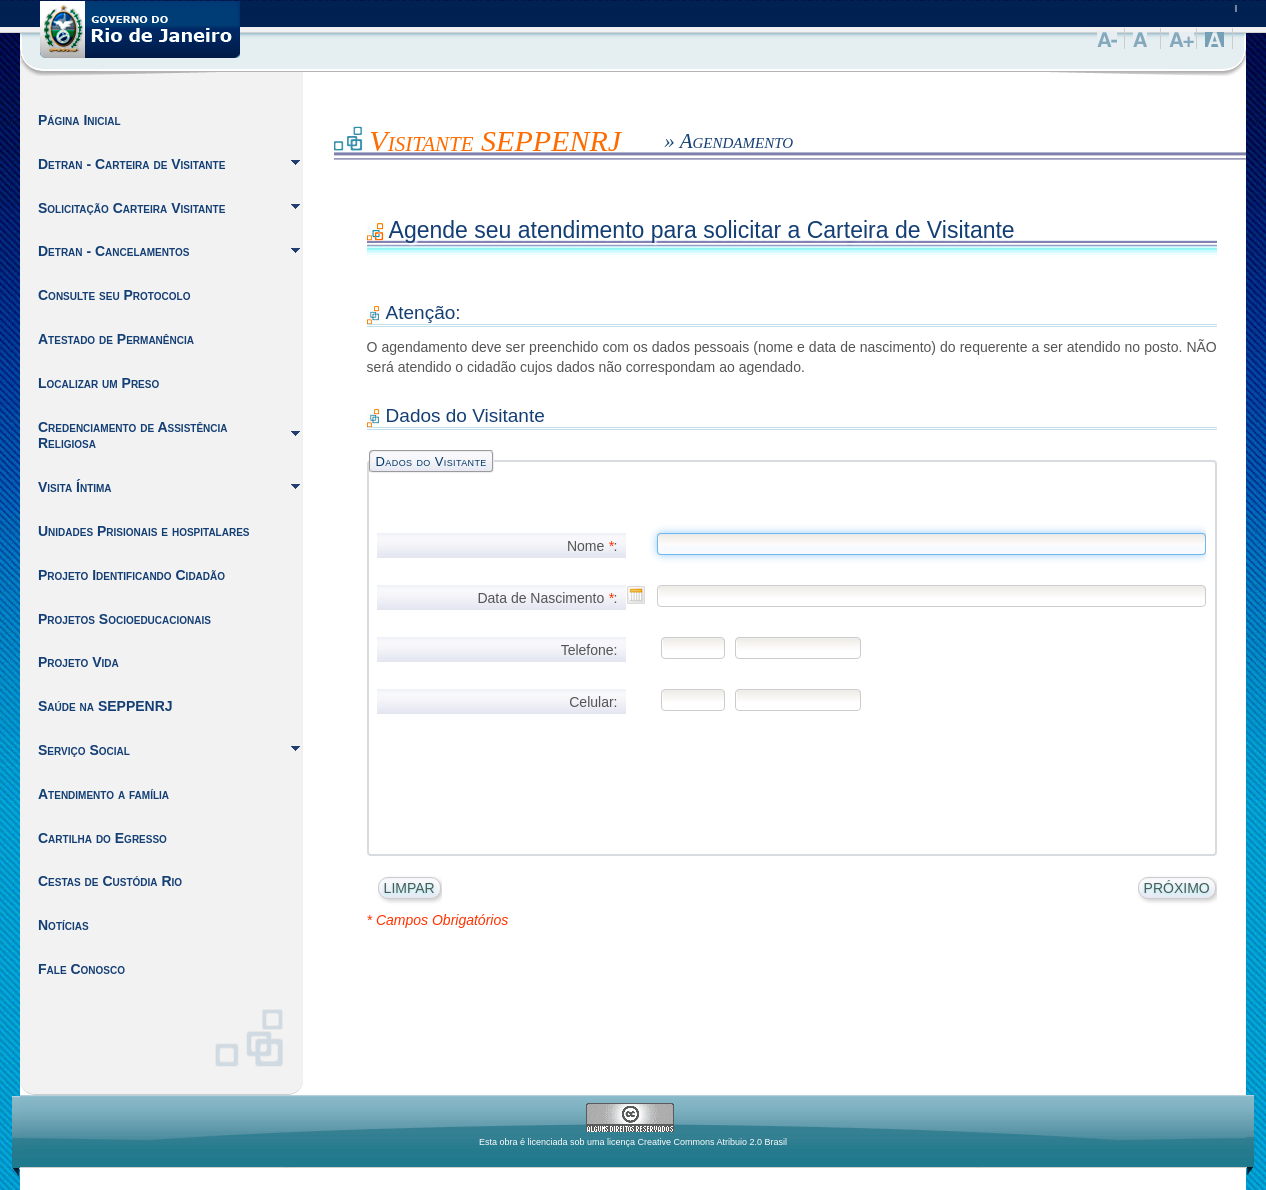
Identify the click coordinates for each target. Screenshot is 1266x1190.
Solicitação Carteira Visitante (131, 208)
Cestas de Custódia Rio (110, 881)
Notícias (63, 925)
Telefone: (589, 650)
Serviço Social (84, 750)
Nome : (592, 546)
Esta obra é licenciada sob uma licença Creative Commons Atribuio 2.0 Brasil (633, 1142)
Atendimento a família (103, 794)
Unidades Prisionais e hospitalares (144, 531)
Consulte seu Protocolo (114, 295)
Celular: (593, 702)
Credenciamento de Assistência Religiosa (133, 435)
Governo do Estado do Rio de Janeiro (140, 29)
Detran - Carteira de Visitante (131, 164)
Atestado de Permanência (116, 339)
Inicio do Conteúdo (334, 136)
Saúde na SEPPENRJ (105, 706)
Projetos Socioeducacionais (124, 619)
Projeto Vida (78, 662)
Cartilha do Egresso (102, 838)
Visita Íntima (75, 487)
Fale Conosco (81, 969)
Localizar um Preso (98, 383)
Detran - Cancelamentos (113, 251)
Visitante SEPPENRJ (495, 140)
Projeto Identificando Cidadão (131, 575)
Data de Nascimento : (547, 598)
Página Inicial (79, 120)
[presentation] (494, 771)
